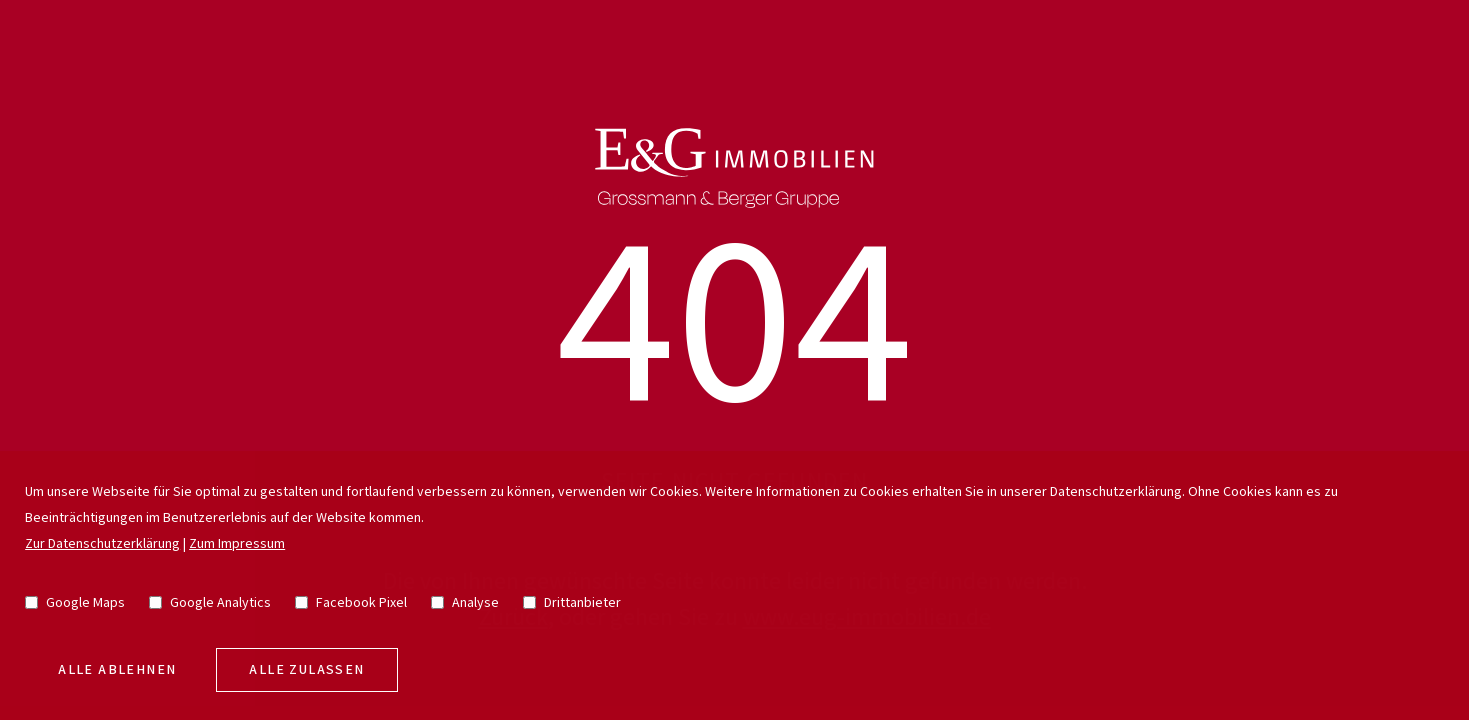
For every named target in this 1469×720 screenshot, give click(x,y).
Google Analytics (210, 603)
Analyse (465, 603)
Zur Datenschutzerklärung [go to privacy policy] (102, 544)
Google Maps (75, 603)
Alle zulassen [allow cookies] (306, 670)
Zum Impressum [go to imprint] (237, 544)
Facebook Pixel (351, 603)
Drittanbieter (572, 603)
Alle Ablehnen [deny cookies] (117, 670)
